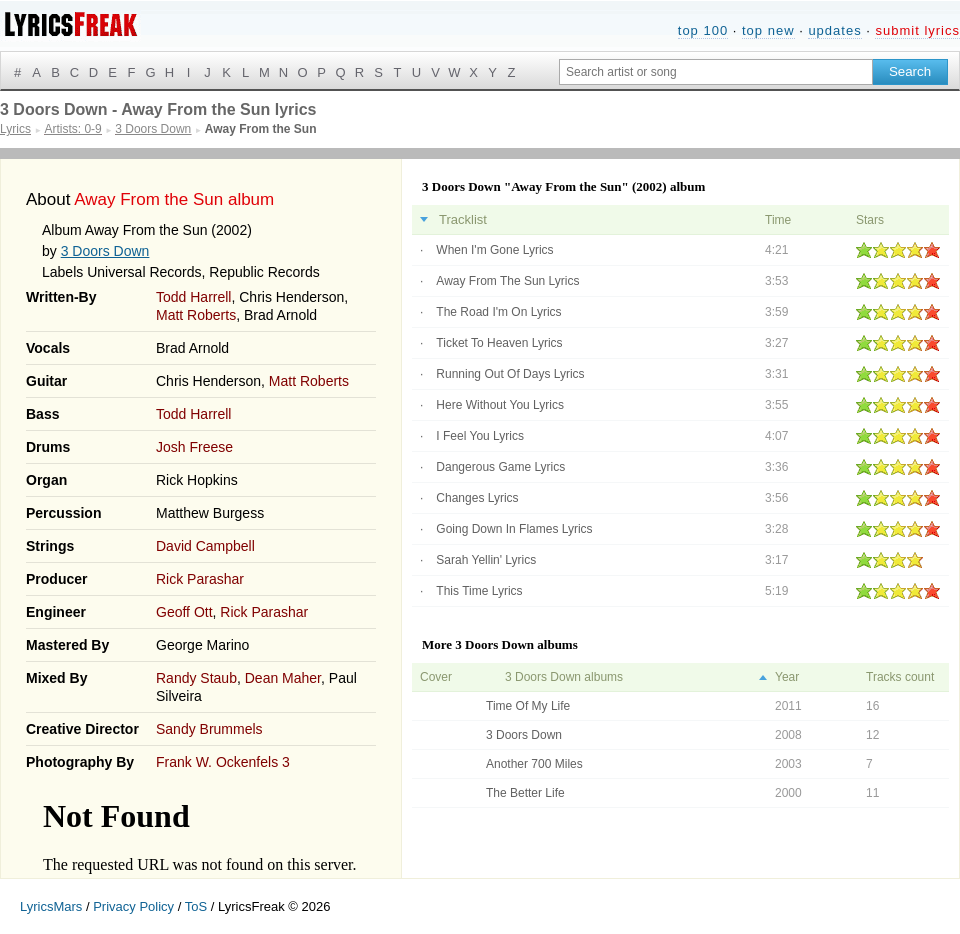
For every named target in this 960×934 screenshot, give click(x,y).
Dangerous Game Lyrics (500, 467)
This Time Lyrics (479, 591)
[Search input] (716, 72)
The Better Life (525, 793)
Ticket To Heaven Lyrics (499, 343)
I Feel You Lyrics (480, 436)
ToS (196, 906)
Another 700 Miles (534, 764)
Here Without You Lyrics (500, 405)
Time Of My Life (528, 706)
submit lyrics (917, 30)
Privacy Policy (133, 906)
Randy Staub (196, 678)
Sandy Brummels (209, 729)
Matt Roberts (196, 315)
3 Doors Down (105, 251)
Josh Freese (194, 447)
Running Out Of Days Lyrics (510, 374)
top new (768, 30)
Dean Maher (283, 678)
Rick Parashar (200, 579)
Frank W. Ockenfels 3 (223, 762)
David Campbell (205, 546)
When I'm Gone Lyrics (494, 250)
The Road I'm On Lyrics (498, 312)
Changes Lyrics (477, 498)
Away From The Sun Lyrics (507, 281)
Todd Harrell (193, 297)
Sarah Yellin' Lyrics (486, 560)
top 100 (703, 30)
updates (834, 30)
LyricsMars (51, 906)
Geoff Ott (184, 612)
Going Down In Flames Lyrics (514, 529)
